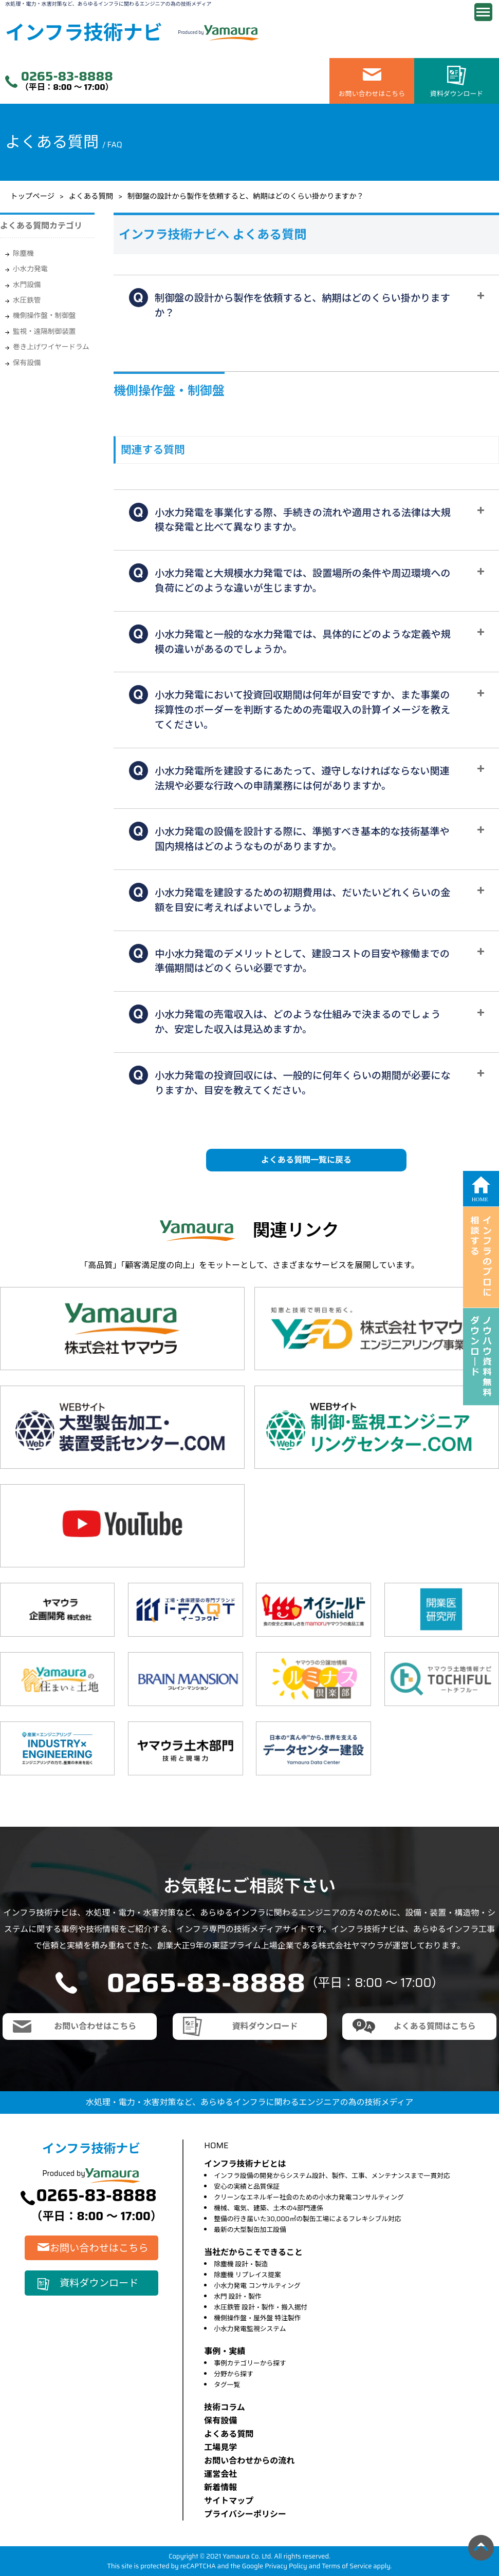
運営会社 (220, 2474)
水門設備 (27, 284)
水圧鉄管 (27, 300)
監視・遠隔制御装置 (44, 331)
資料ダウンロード (457, 93)
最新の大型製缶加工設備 (250, 2229)
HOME (216, 2145)
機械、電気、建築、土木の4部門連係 (268, 2208)
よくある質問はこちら (435, 2026)
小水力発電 (30, 268)
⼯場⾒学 (220, 2447)
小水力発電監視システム (250, 2328)
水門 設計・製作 (238, 2296)
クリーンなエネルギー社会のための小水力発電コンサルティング (309, 2197)
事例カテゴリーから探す (250, 2363)
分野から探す (233, 2374)
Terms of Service (347, 2566)
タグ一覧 (227, 2384)
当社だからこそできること (253, 2252)
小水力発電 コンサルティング (257, 2285)
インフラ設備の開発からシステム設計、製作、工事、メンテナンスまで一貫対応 (332, 2175)
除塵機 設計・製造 (241, 2264)
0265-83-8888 (67, 76)
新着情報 (220, 2487)
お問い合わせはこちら (372, 93)
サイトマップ (228, 2500)
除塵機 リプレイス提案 (247, 2274)
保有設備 (27, 362)
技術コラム (224, 2407)
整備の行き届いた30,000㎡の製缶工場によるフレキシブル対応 (307, 2218)
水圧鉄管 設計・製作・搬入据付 (260, 2307)
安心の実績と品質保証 (247, 2186)
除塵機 (23, 253)
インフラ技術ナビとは (245, 2163)
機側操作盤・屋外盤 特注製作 (257, 2318)
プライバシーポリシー (245, 2514)
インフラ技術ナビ (83, 32)
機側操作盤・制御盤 (44, 315)
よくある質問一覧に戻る (306, 1159)
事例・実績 (224, 2351)
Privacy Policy (286, 2566)
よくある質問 (91, 196)
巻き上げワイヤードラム (51, 347)
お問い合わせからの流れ (249, 2460)
